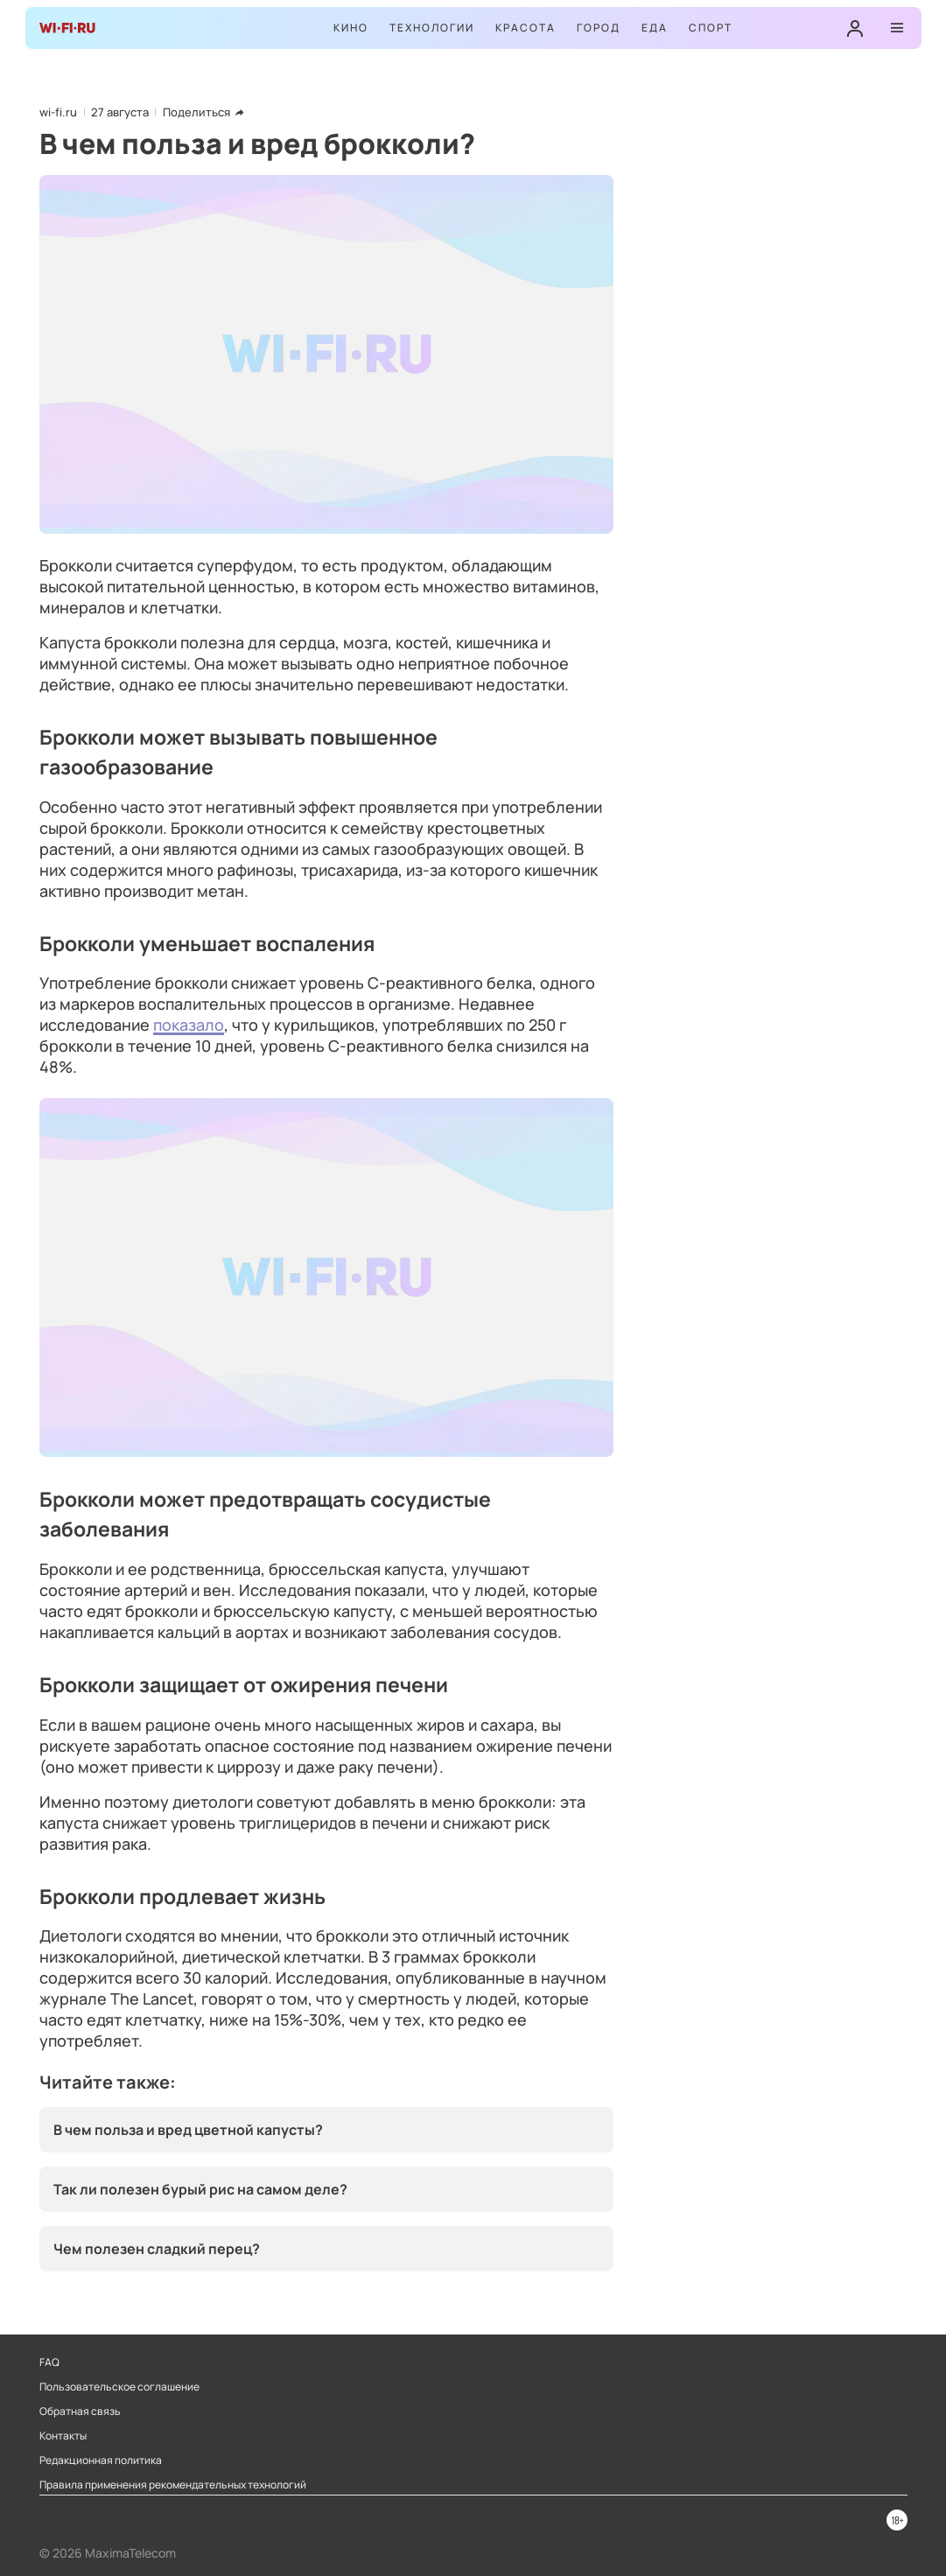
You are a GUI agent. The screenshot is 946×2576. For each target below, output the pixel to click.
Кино (350, 27)
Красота (525, 27)
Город (598, 27)
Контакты (63, 2436)
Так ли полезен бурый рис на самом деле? (200, 2189)
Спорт (710, 27)
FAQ (49, 2363)
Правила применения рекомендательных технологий (172, 2485)
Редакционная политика (100, 2461)
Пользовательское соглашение (119, 2387)
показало (188, 1024)
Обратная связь (80, 2411)
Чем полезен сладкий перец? (156, 2248)
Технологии (431, 27)
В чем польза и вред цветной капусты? (188, 2129)
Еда (654, 27)
